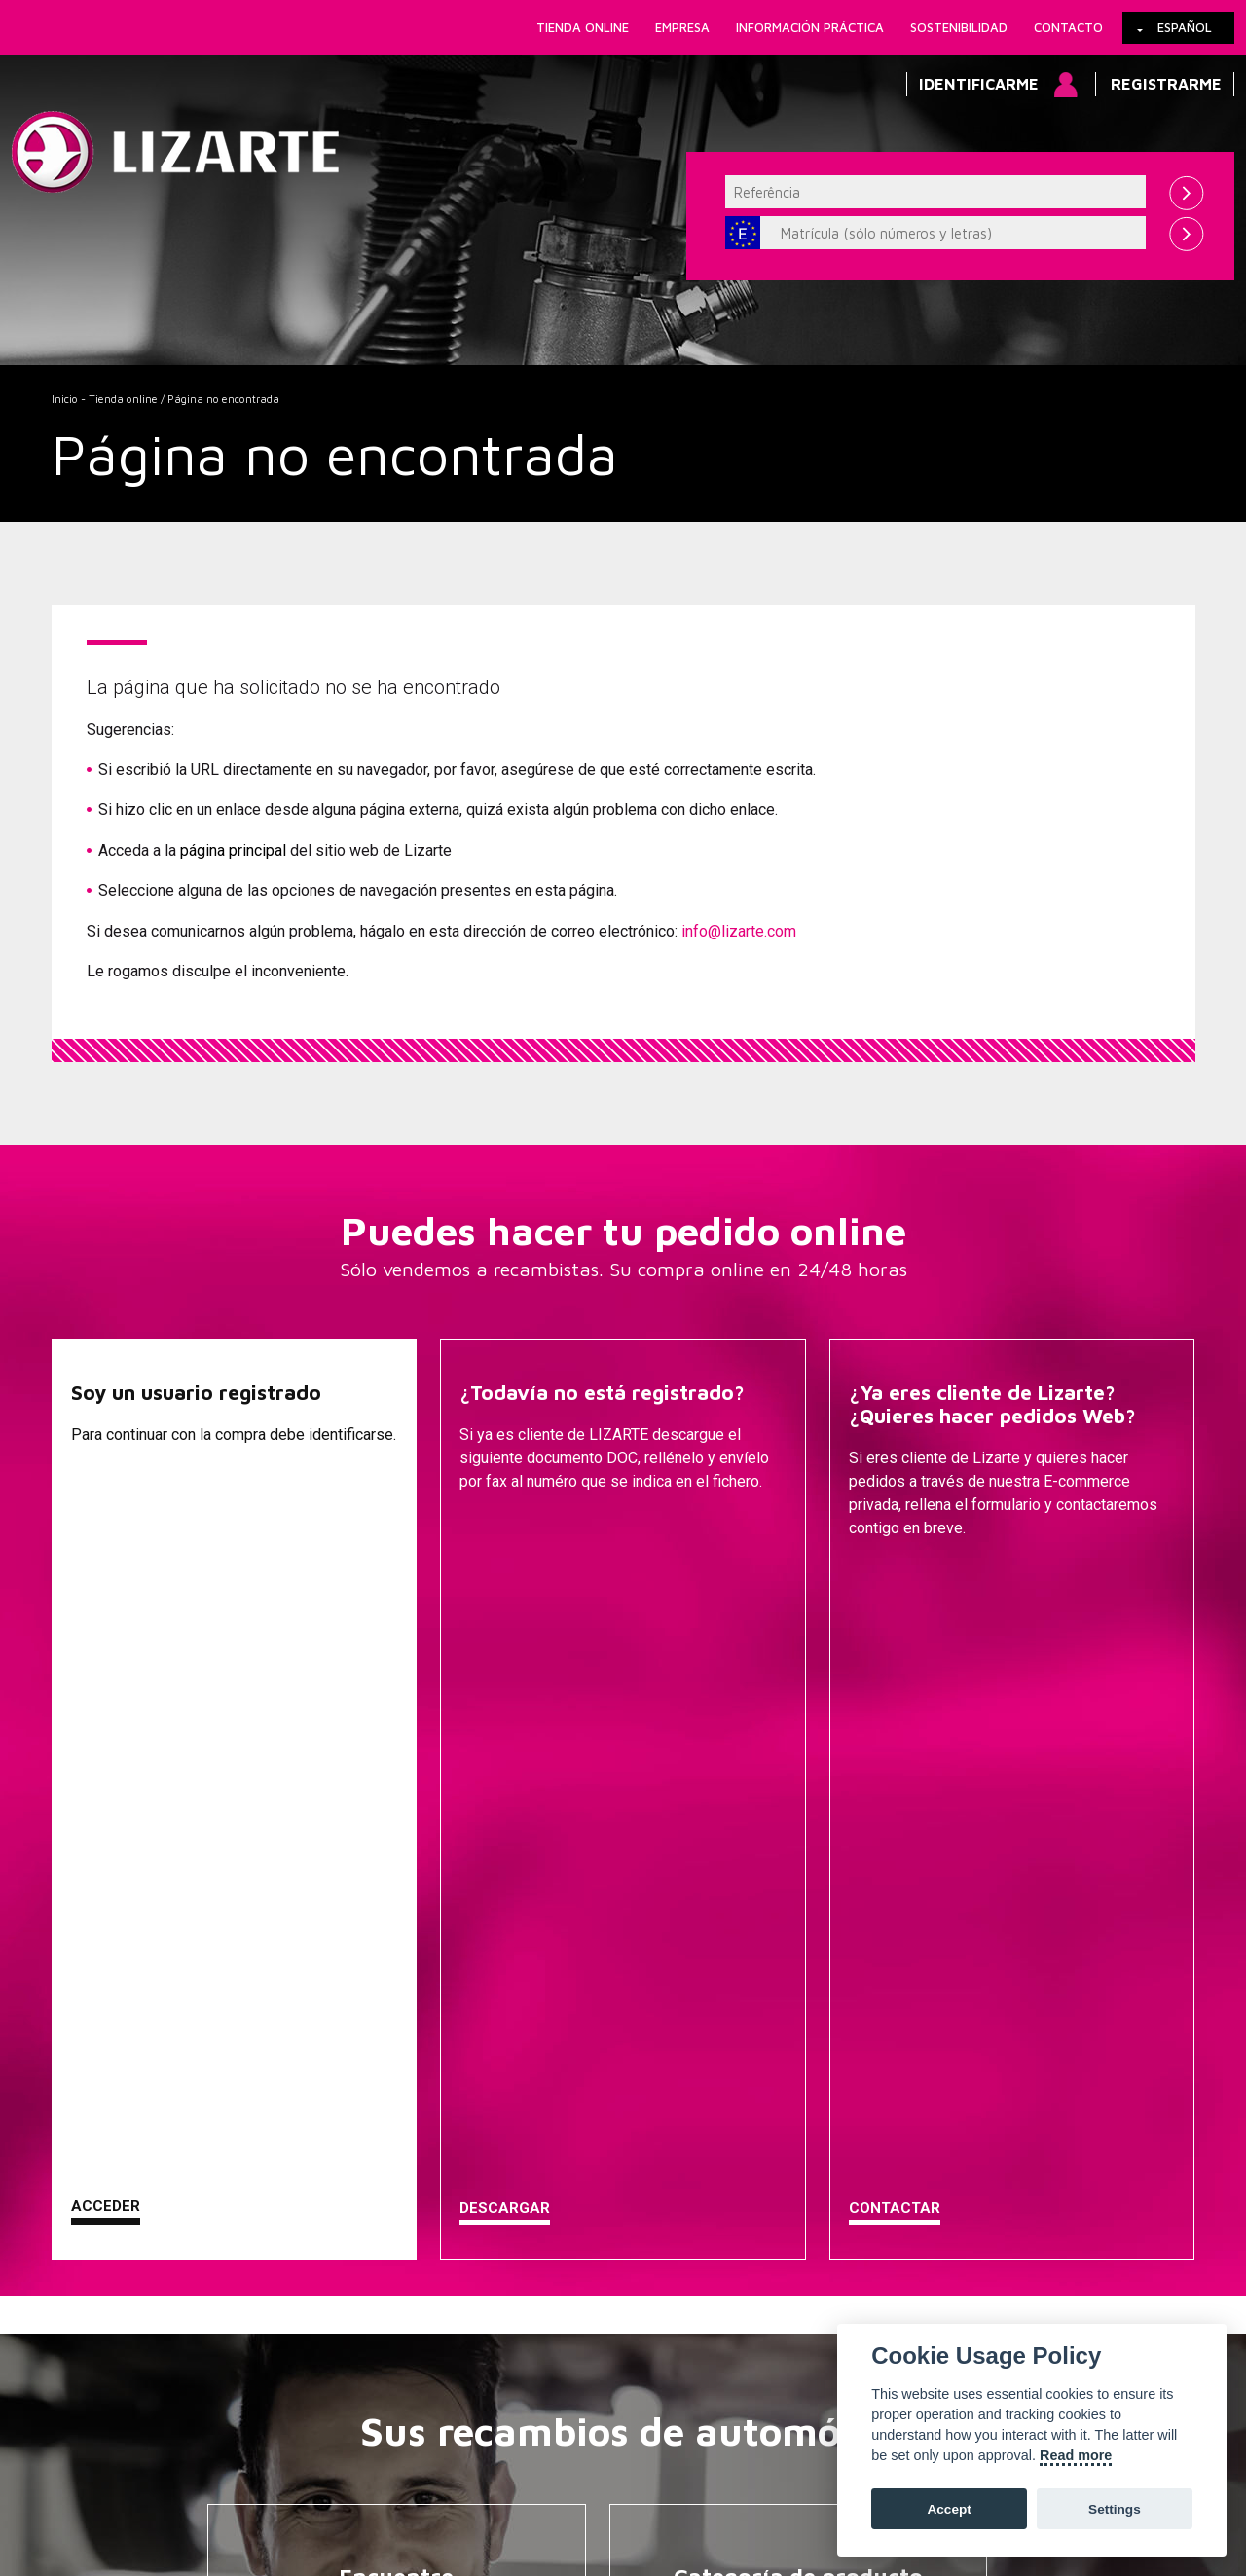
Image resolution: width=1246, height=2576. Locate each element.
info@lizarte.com (738, 931)
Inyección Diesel (804, 2148)
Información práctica (810, 27)
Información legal (416, 2477)
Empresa (682, 27)
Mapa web (714, 2477)
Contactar (894, 1577)
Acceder (105, 1575)
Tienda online (582, 27)
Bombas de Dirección (804, 2037)
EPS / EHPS (804, 2067)
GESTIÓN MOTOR (803, 2178)
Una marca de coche (402, 2008)
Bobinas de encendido (804, 2289)
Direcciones (803, 2008)
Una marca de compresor (402, 2037)
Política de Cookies (278, 2477)
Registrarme (1166, 83)
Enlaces (170, 2477)
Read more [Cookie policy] (1076, 2455)
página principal (233, 850)
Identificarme (979, 83)
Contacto (1068, 27)
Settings (1114, 2509)
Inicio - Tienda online (105, 398)
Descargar (504, 1577)
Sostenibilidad (959, 27)
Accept (949, 2509)
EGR (803, 2259)
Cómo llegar (534, 2477)
